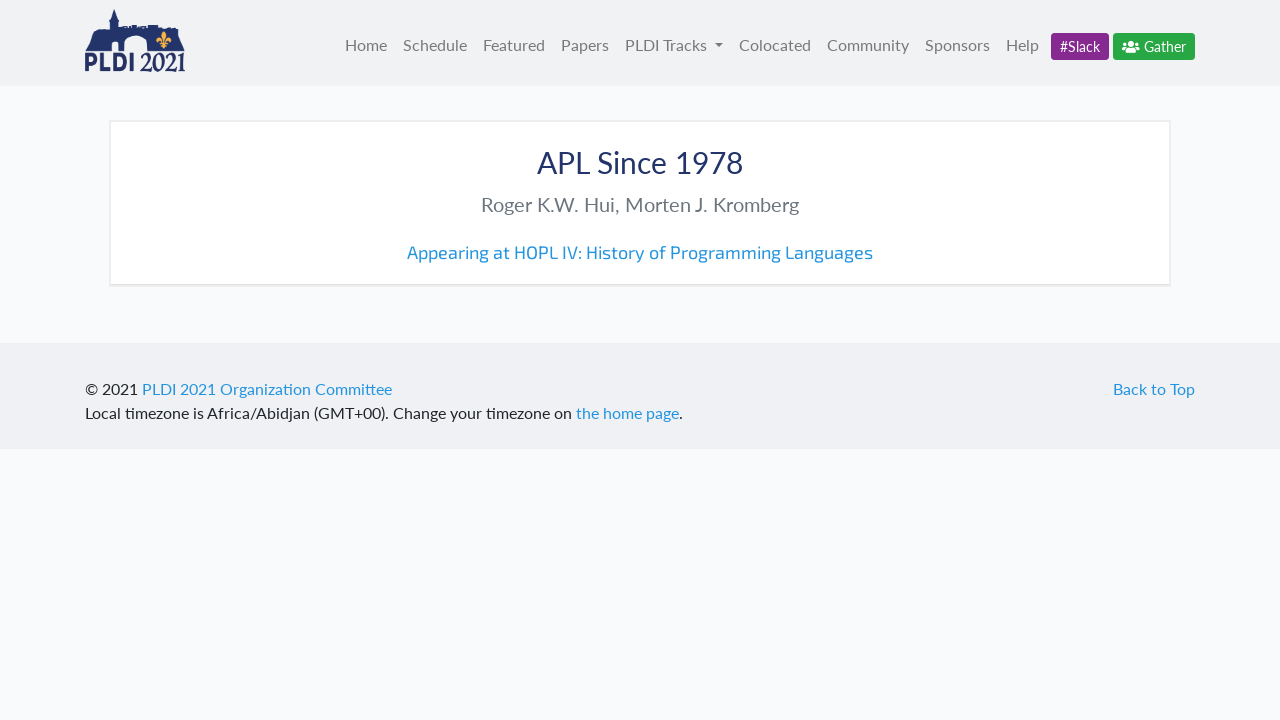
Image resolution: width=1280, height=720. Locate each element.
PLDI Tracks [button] (668, 44)
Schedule (435, 44)
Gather (1154, 46)
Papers (585, 44)
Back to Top (1154, 388)
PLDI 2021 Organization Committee (267, 388)
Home (366, 44)
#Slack (1080, 46)
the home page (627, 412)
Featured (514, 44)
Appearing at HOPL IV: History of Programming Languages (640, 252)
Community (868, 44)
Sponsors (957, 44)
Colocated (775, 44)
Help (1022, 44)
